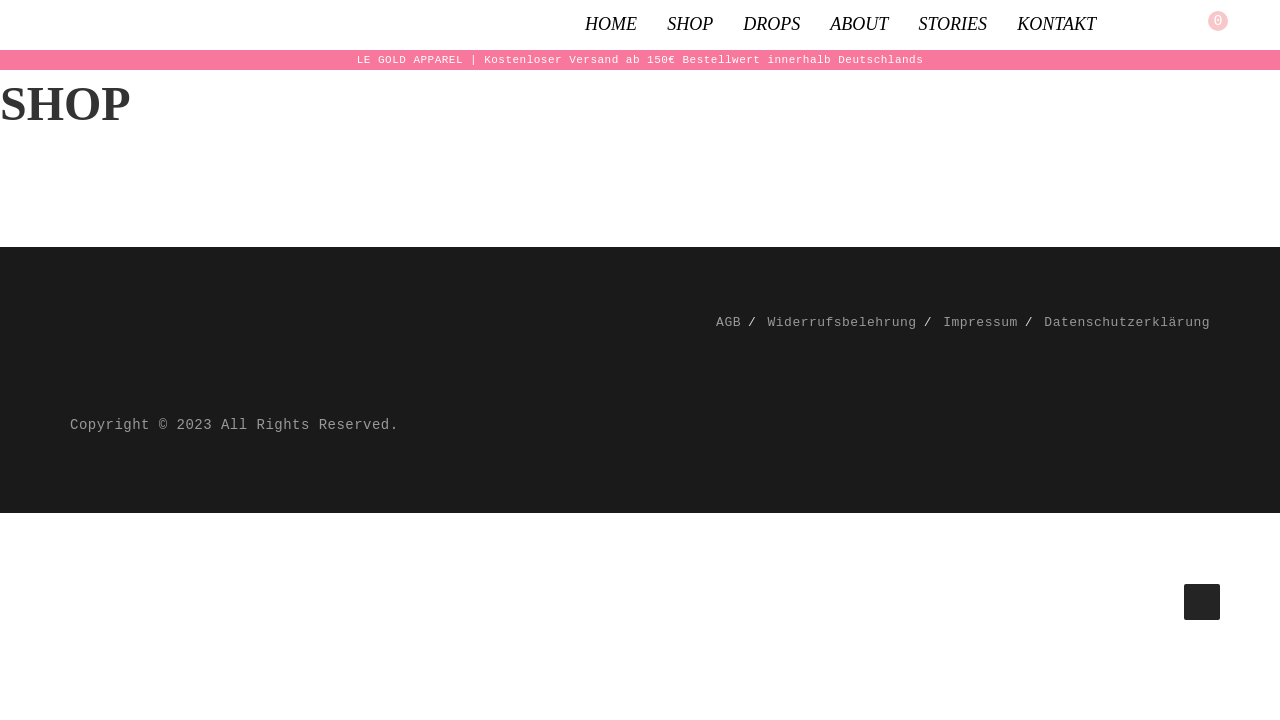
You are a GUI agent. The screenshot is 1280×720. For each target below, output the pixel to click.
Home (611, 24)
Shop (690, 24)
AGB (728, 322)
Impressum (980, 322)
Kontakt (1056, 24)
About (859, 24)
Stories (952, 24)
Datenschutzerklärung (1127, 322)
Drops (771, 24)
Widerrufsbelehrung (842, 322)
